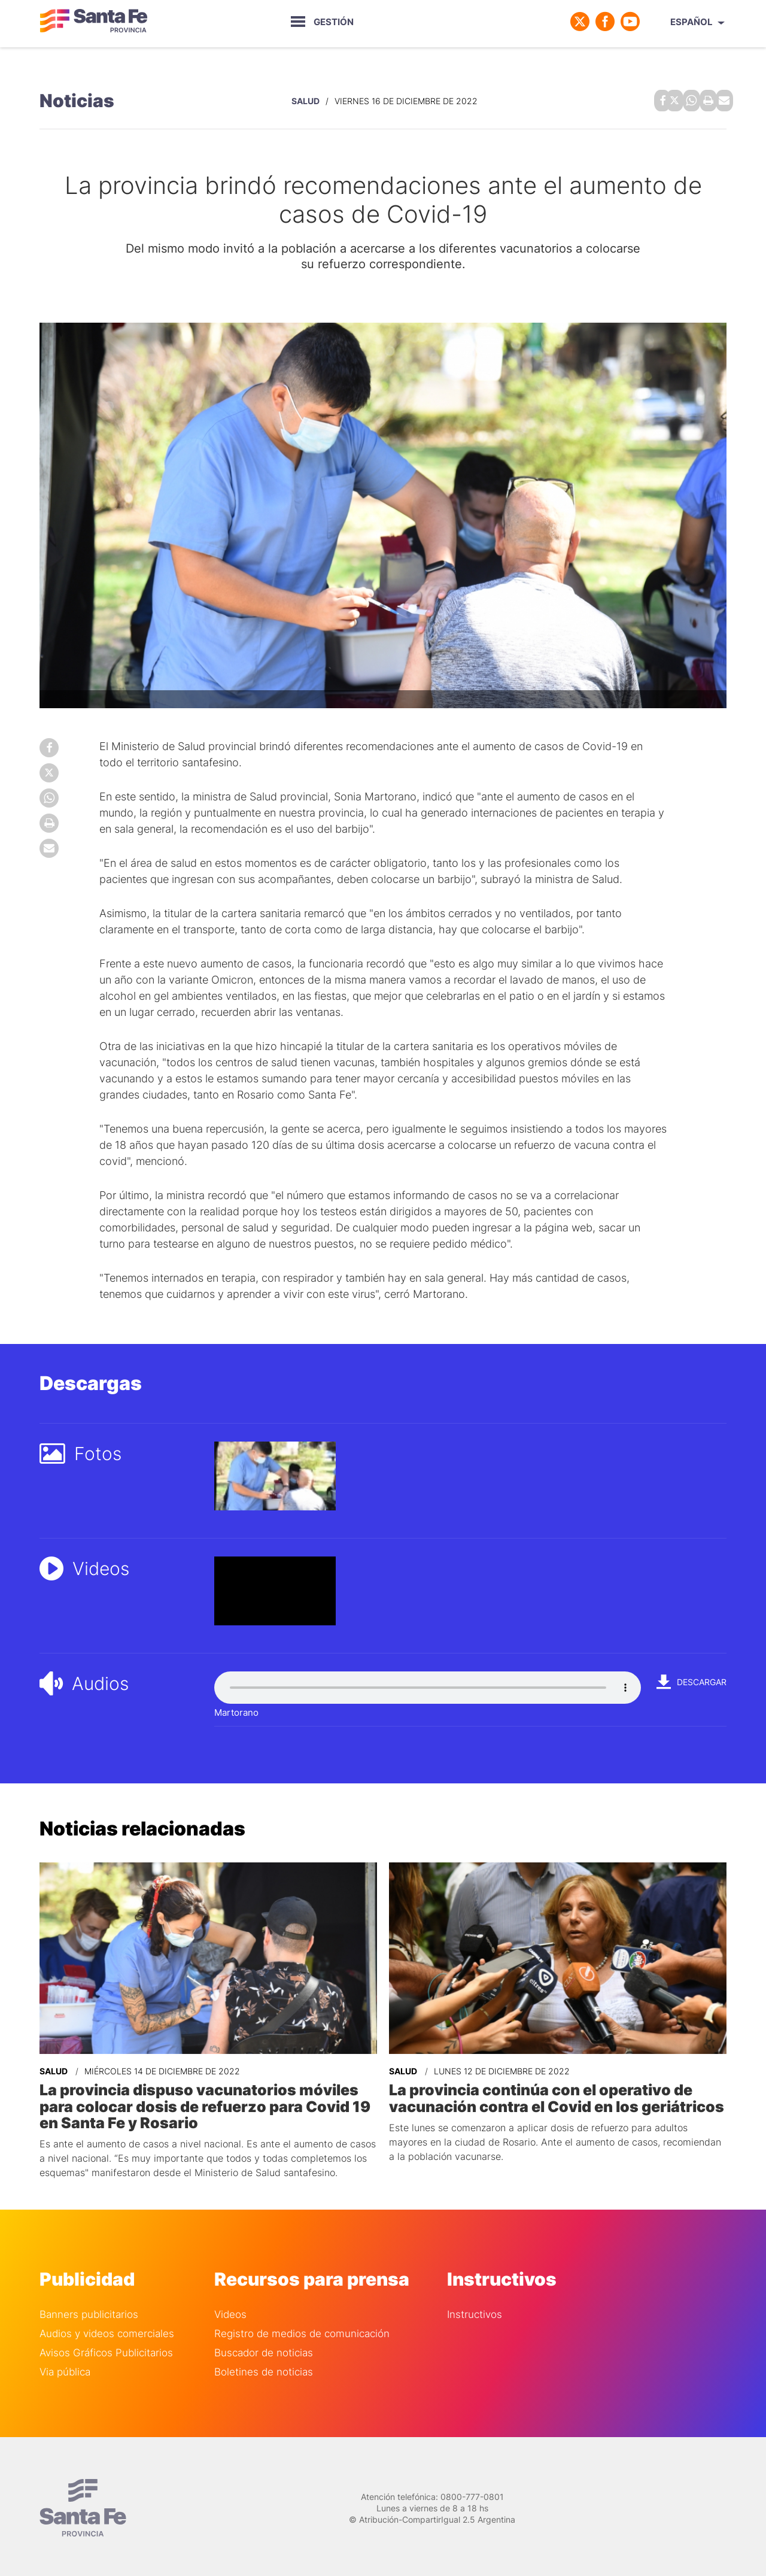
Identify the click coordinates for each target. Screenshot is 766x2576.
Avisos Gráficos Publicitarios (106, 2348)
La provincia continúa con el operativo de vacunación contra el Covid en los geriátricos (552, 2094)
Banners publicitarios (88, 2310)
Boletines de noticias (263, 2367)
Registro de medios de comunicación (302, 2329)
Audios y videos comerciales (106, 2329)
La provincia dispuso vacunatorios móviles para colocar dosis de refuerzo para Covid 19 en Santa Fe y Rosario (197, 2102)
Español (691, 21)
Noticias (76, 99)
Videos (230, 2310)
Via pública (64, 2367)
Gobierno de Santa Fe (93, 21)
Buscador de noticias (263, 2348)
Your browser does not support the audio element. (427, 1685)
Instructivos (474, 2310)
